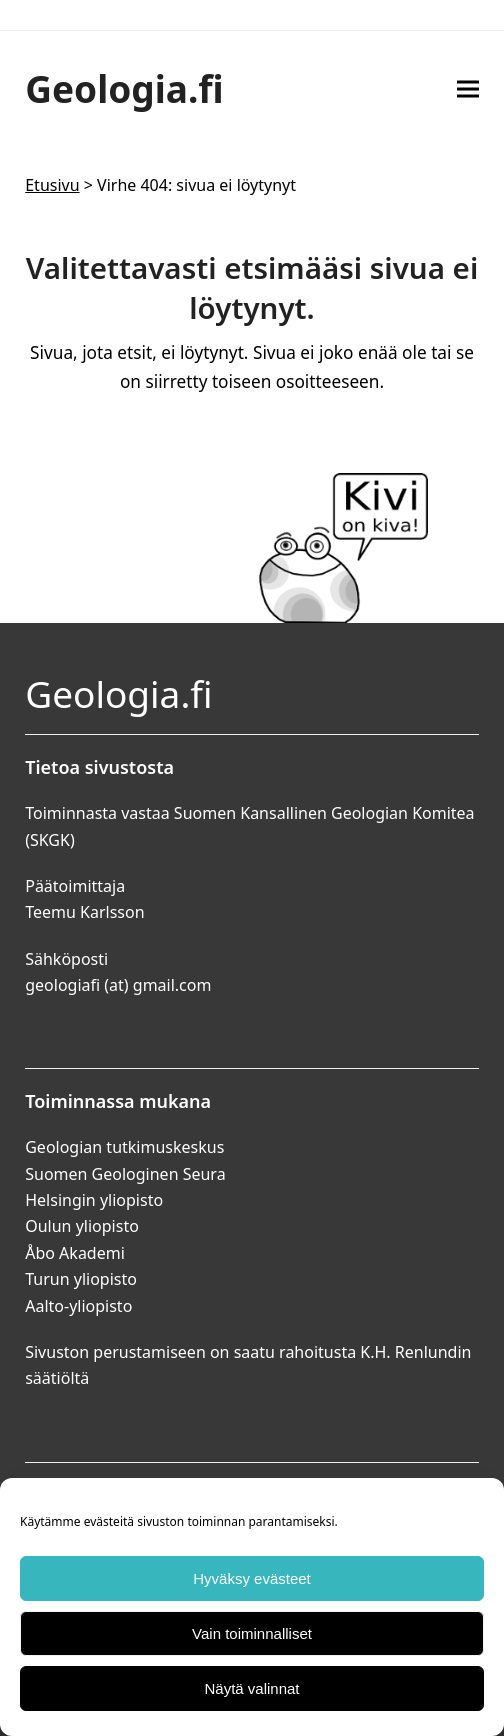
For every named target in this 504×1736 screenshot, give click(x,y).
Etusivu (52, 185)
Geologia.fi (124, 88)
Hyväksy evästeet (252, 1578)
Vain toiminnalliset (252, 1633)
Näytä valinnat (251, 1688)
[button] (468, 88)
